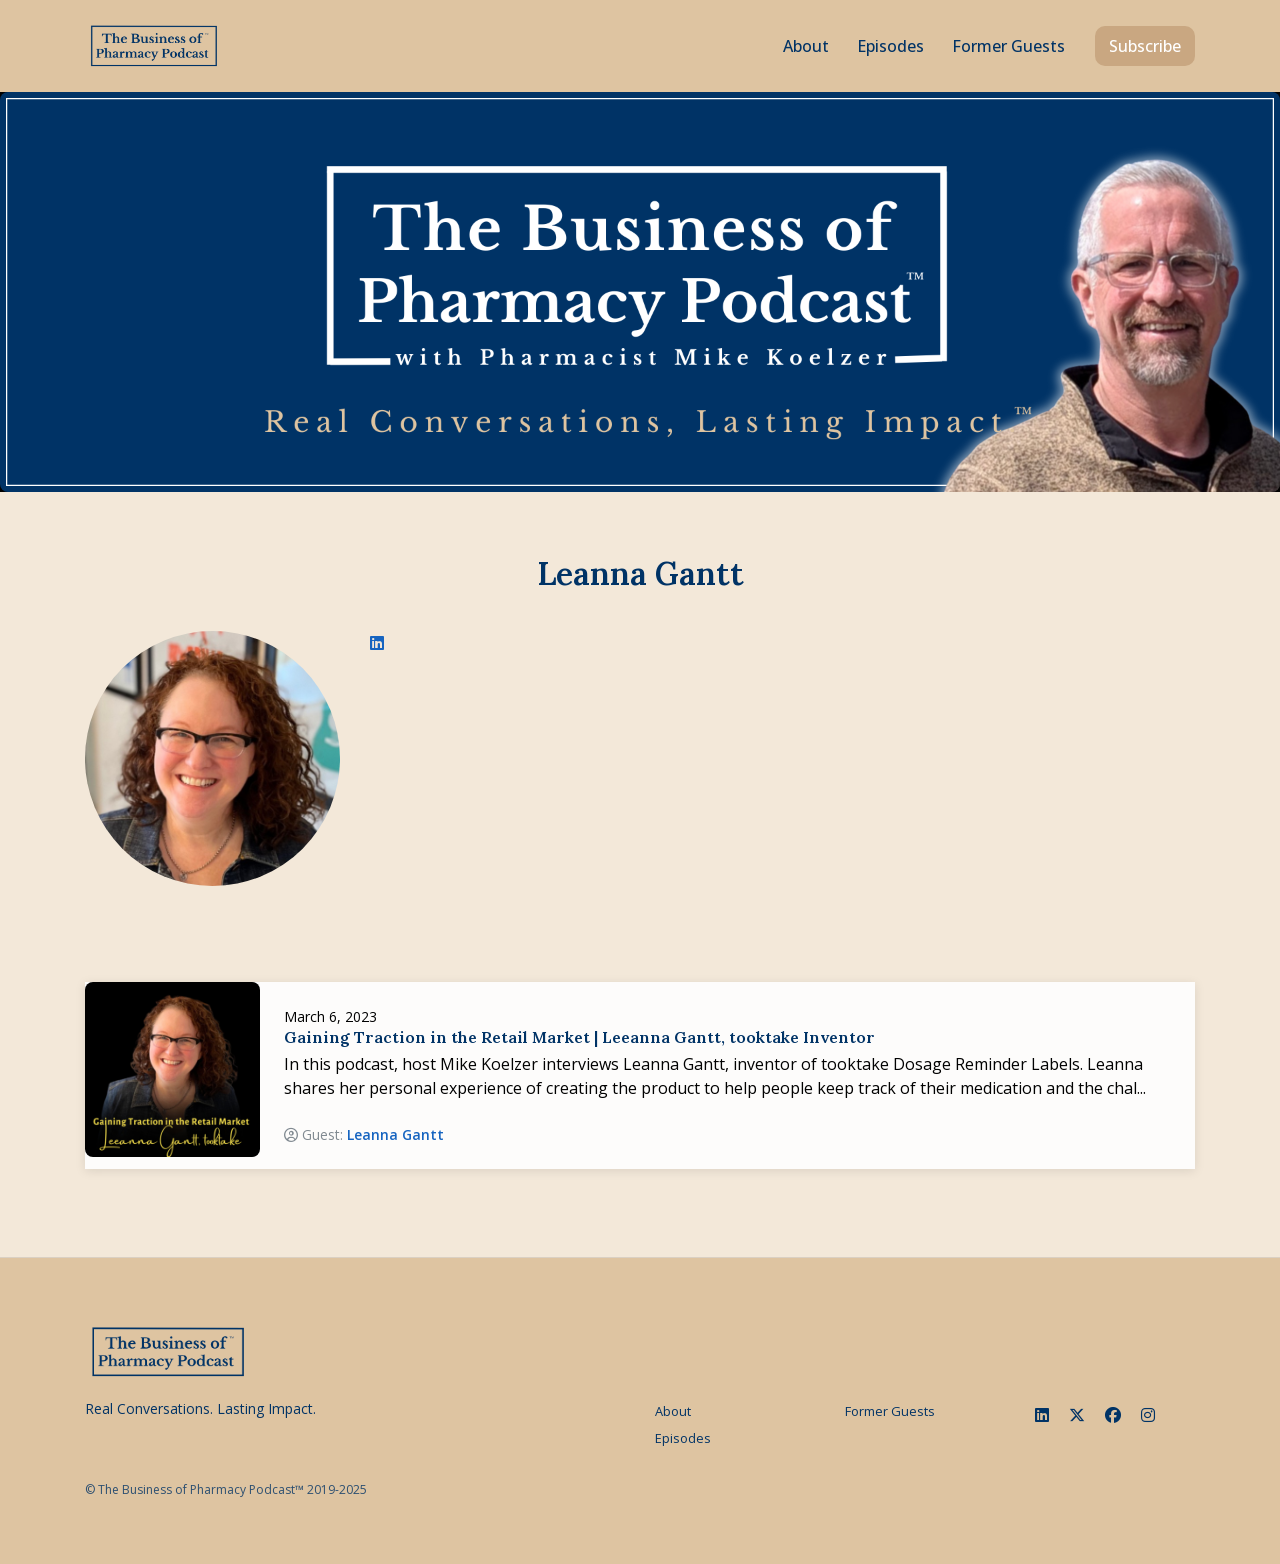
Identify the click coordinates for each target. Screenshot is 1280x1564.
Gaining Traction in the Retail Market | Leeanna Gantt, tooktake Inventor (579, 1037)
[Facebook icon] (1113, 1415)
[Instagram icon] (1148, 1415)
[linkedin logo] (377, 643)
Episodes (890, 46)
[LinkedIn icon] (1042, 1415)
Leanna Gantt (395, 1134)
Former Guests (1008, 46)
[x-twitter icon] (1077, 1415)
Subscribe (1145, 46)
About (806, 46)
